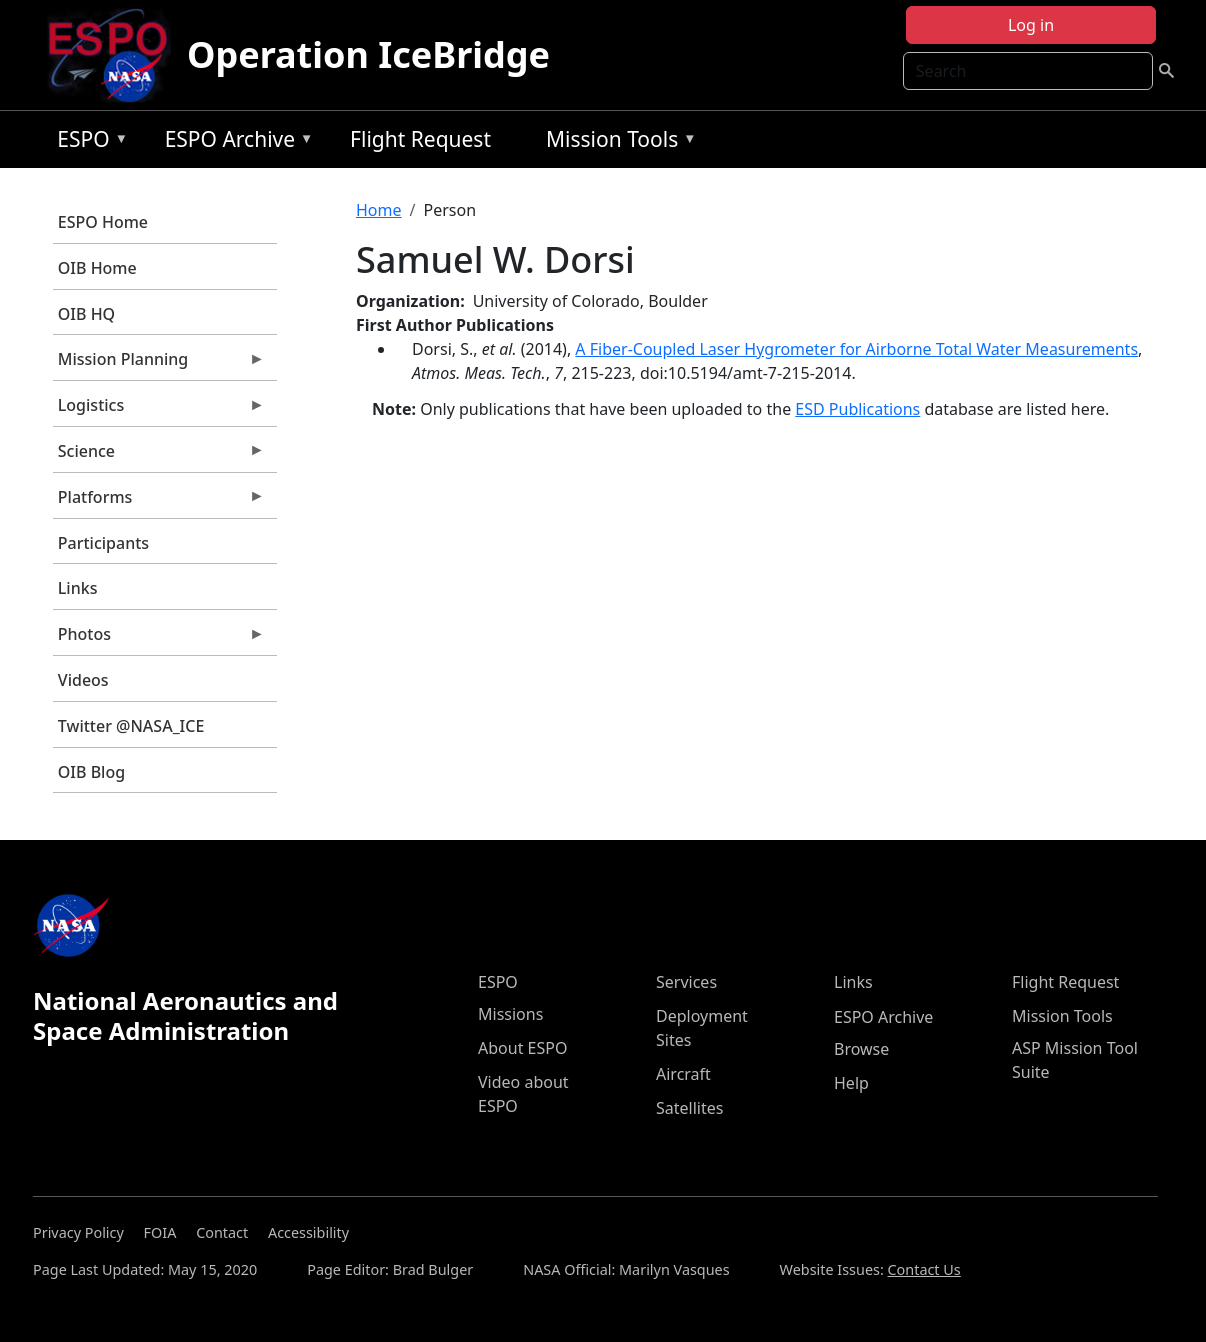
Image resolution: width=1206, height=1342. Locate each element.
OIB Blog (91, 772)
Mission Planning (159, 364)
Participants (103, 543)
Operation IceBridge (368, 54)
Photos (159, 639)
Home (379, 210)
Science (159, 456)
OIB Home (97, 268)
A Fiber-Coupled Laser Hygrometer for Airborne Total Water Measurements (856, 349)
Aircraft (683, 1074)
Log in (1031, 25)
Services (686, 982)
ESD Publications (857, 409)
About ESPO (522, 1048)
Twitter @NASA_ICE (131, 726)
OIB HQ (86, 314)
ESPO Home (103, 222)
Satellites (689, 1108)
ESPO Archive (234, 142)
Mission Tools (616, 142)
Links (78, 588)
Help (851, 1083)
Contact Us (924, 1269)
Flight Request (420, 139)
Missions (510, 1014)
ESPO (87, 142)
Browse (861, 1049)
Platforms (159, 502)
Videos (83, 680)
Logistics (159, 410)
